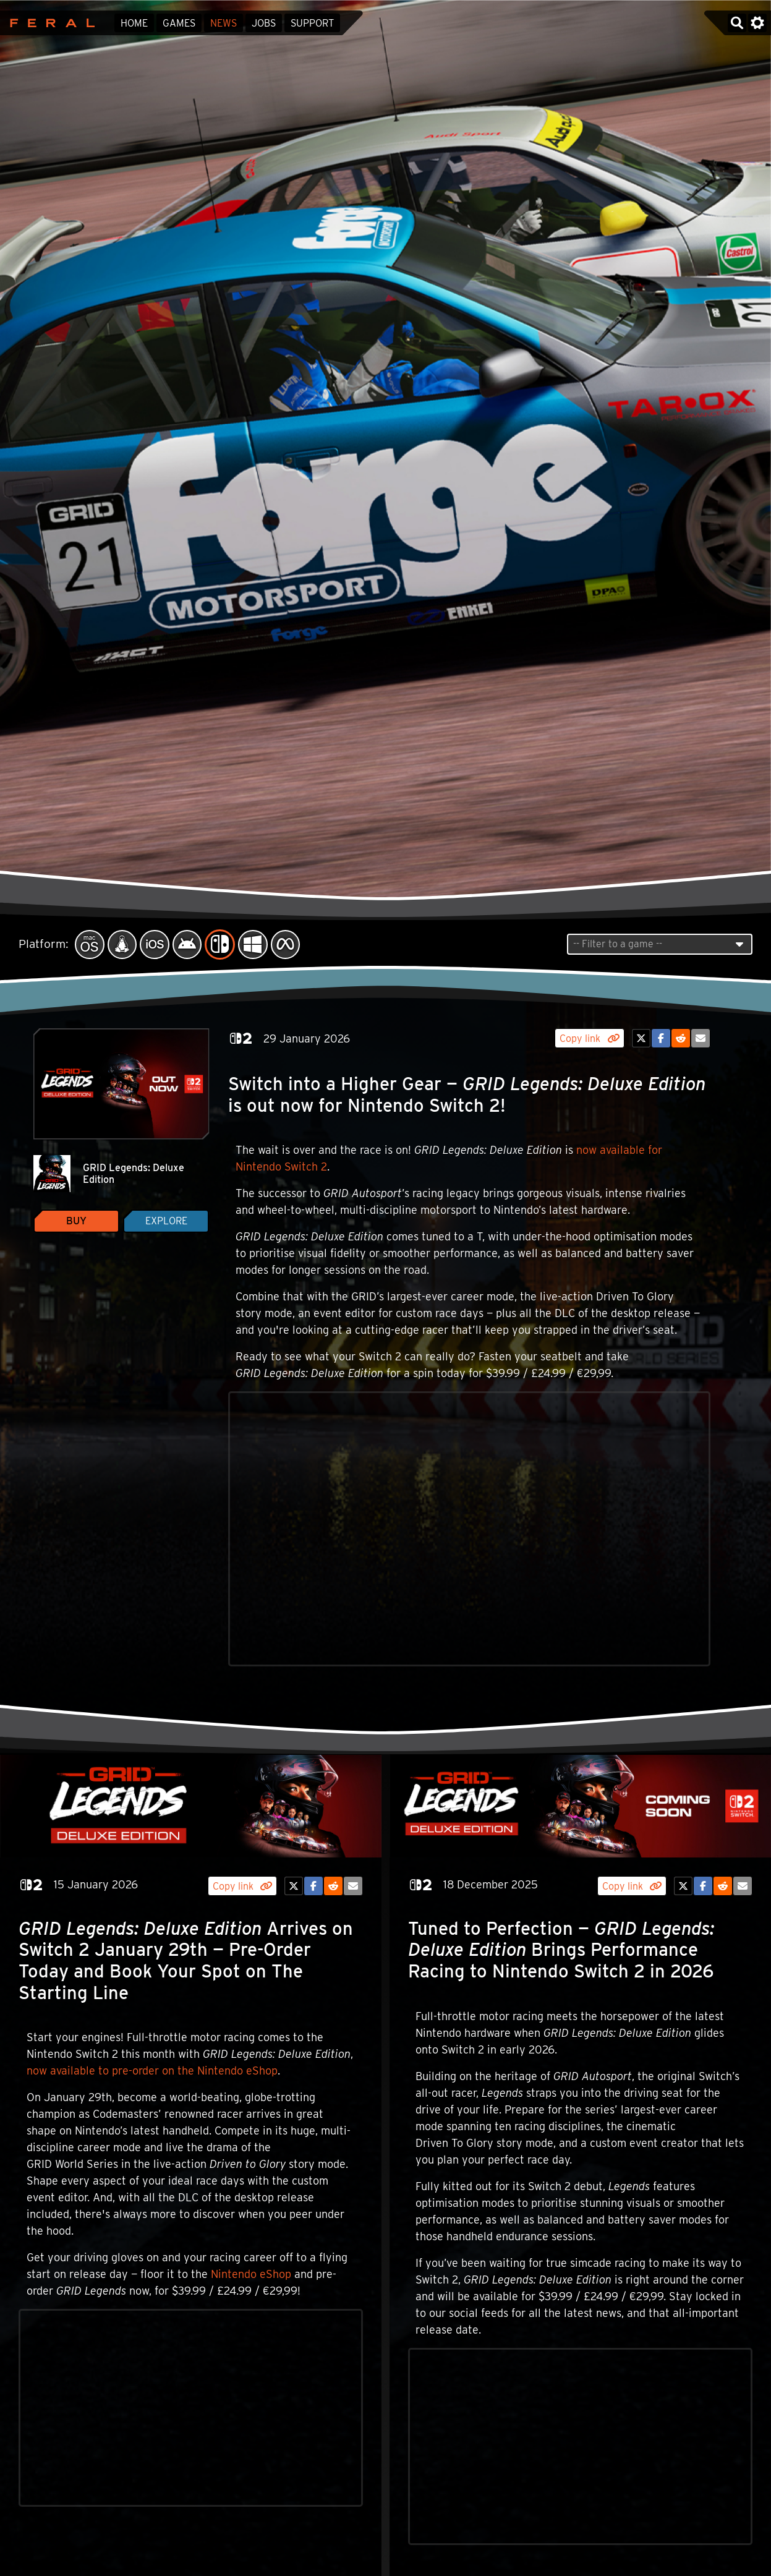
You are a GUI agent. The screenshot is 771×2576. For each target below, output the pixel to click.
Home (134, 23)
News (223, 23)
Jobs (264, 23)
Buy (76, 1221)
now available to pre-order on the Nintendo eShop (152, 2070)
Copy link (589, 1038)
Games (179, 23)
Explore (166, 1221)
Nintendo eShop (251, 2273)
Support (312, 23)
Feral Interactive (49, 23)
